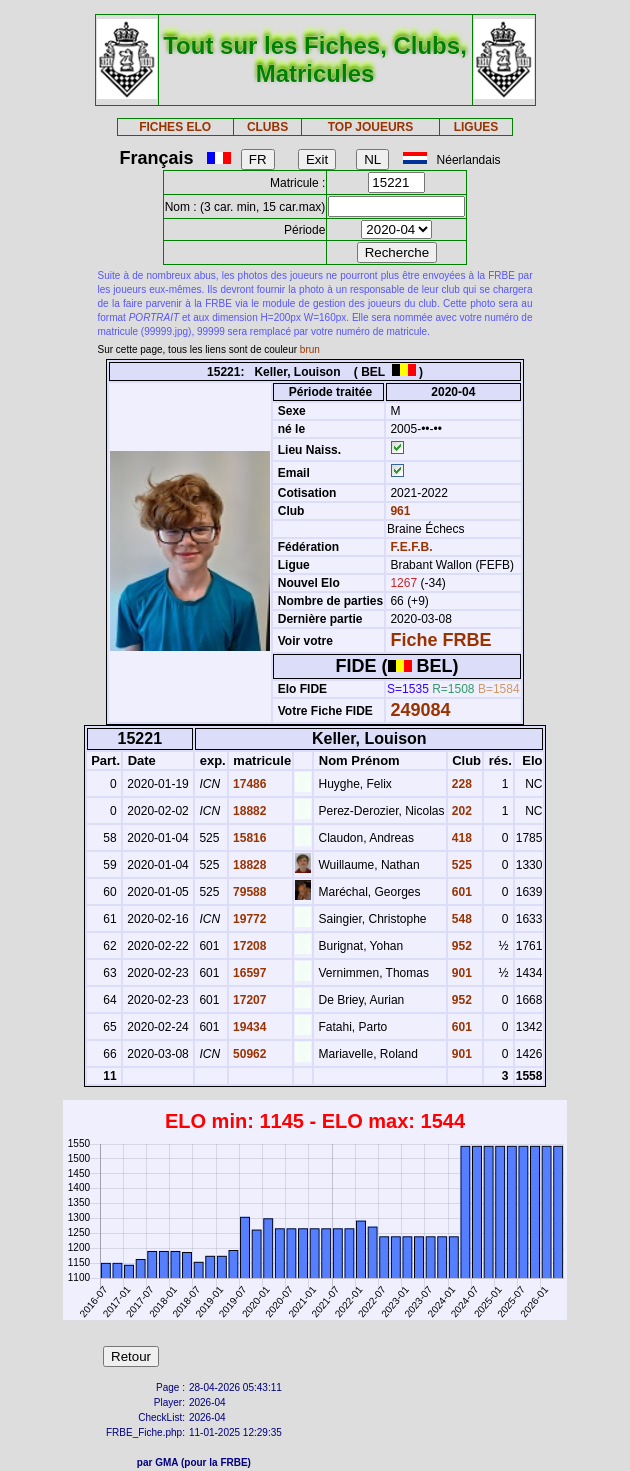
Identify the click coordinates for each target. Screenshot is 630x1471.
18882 (248, 811)
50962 (248, 1054)
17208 (248, 946)
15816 (248, 838)
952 (460, 946)
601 (460, 892)
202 (460, 811)
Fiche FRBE (440, 640)
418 (460, 838)
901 (460, 973)
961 (398, 511)
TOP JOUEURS (371, 127)
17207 (248, 1000)
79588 (248, 892)
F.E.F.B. (411, 547)
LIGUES (476, 127)
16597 (248, 973)
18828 (248, 865)
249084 (420, 710)
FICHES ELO (175, 127)
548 (460, 919)
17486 (248, 784)
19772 (248, 919)
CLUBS (267, 127)
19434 (248, 1027)
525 (460, 865)
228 (460, 784)
